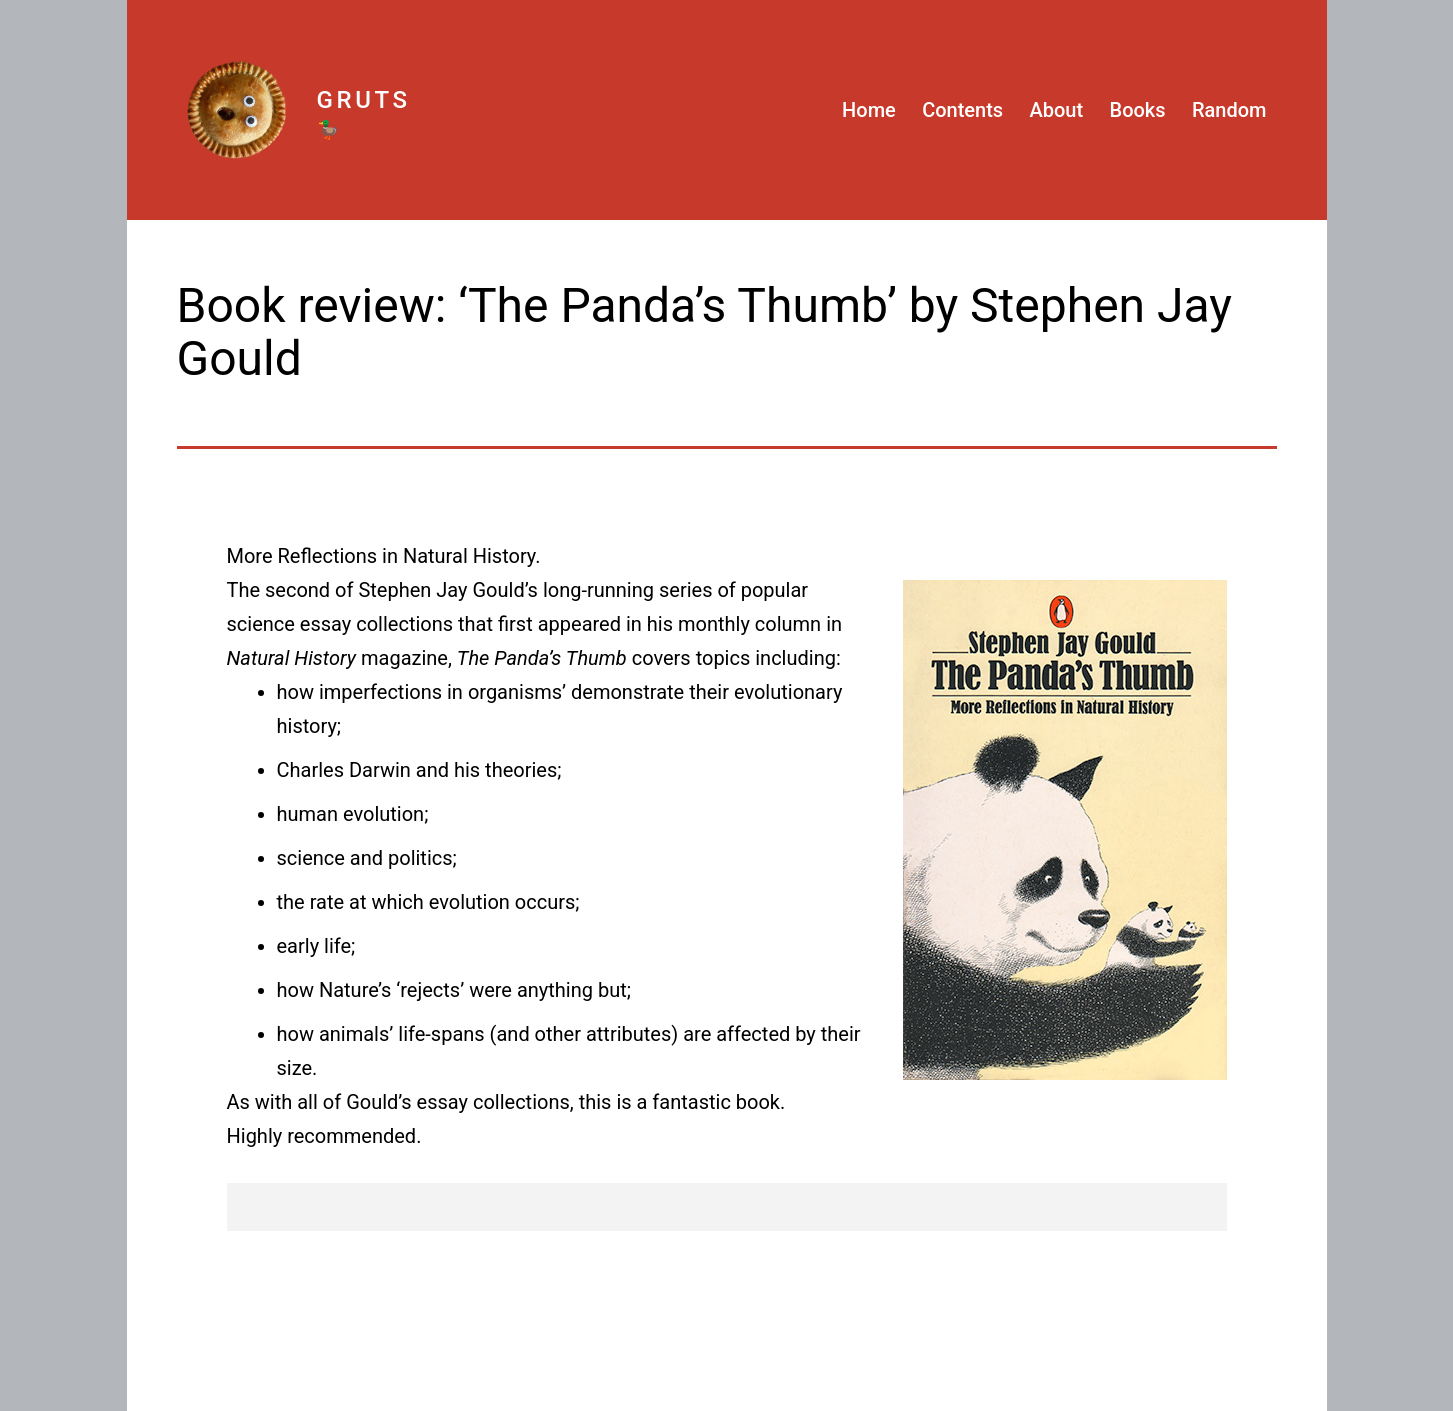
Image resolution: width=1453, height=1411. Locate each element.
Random (1229, 110)
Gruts (364, 100)
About (1057, 110)
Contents (962, 110)
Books (1138, 110)
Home (869, 110)
